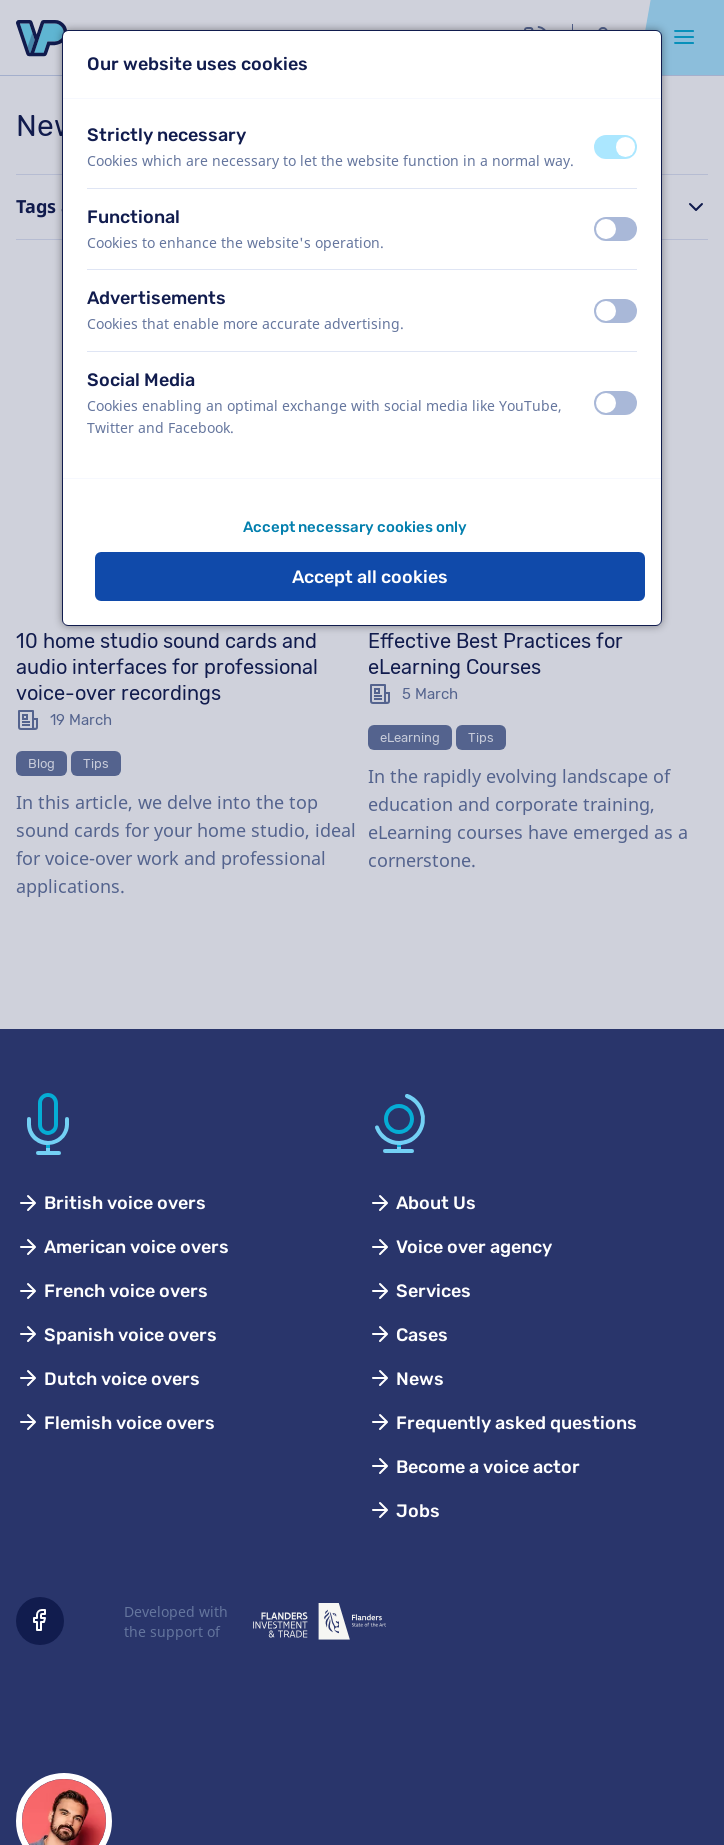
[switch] (615, 147)
